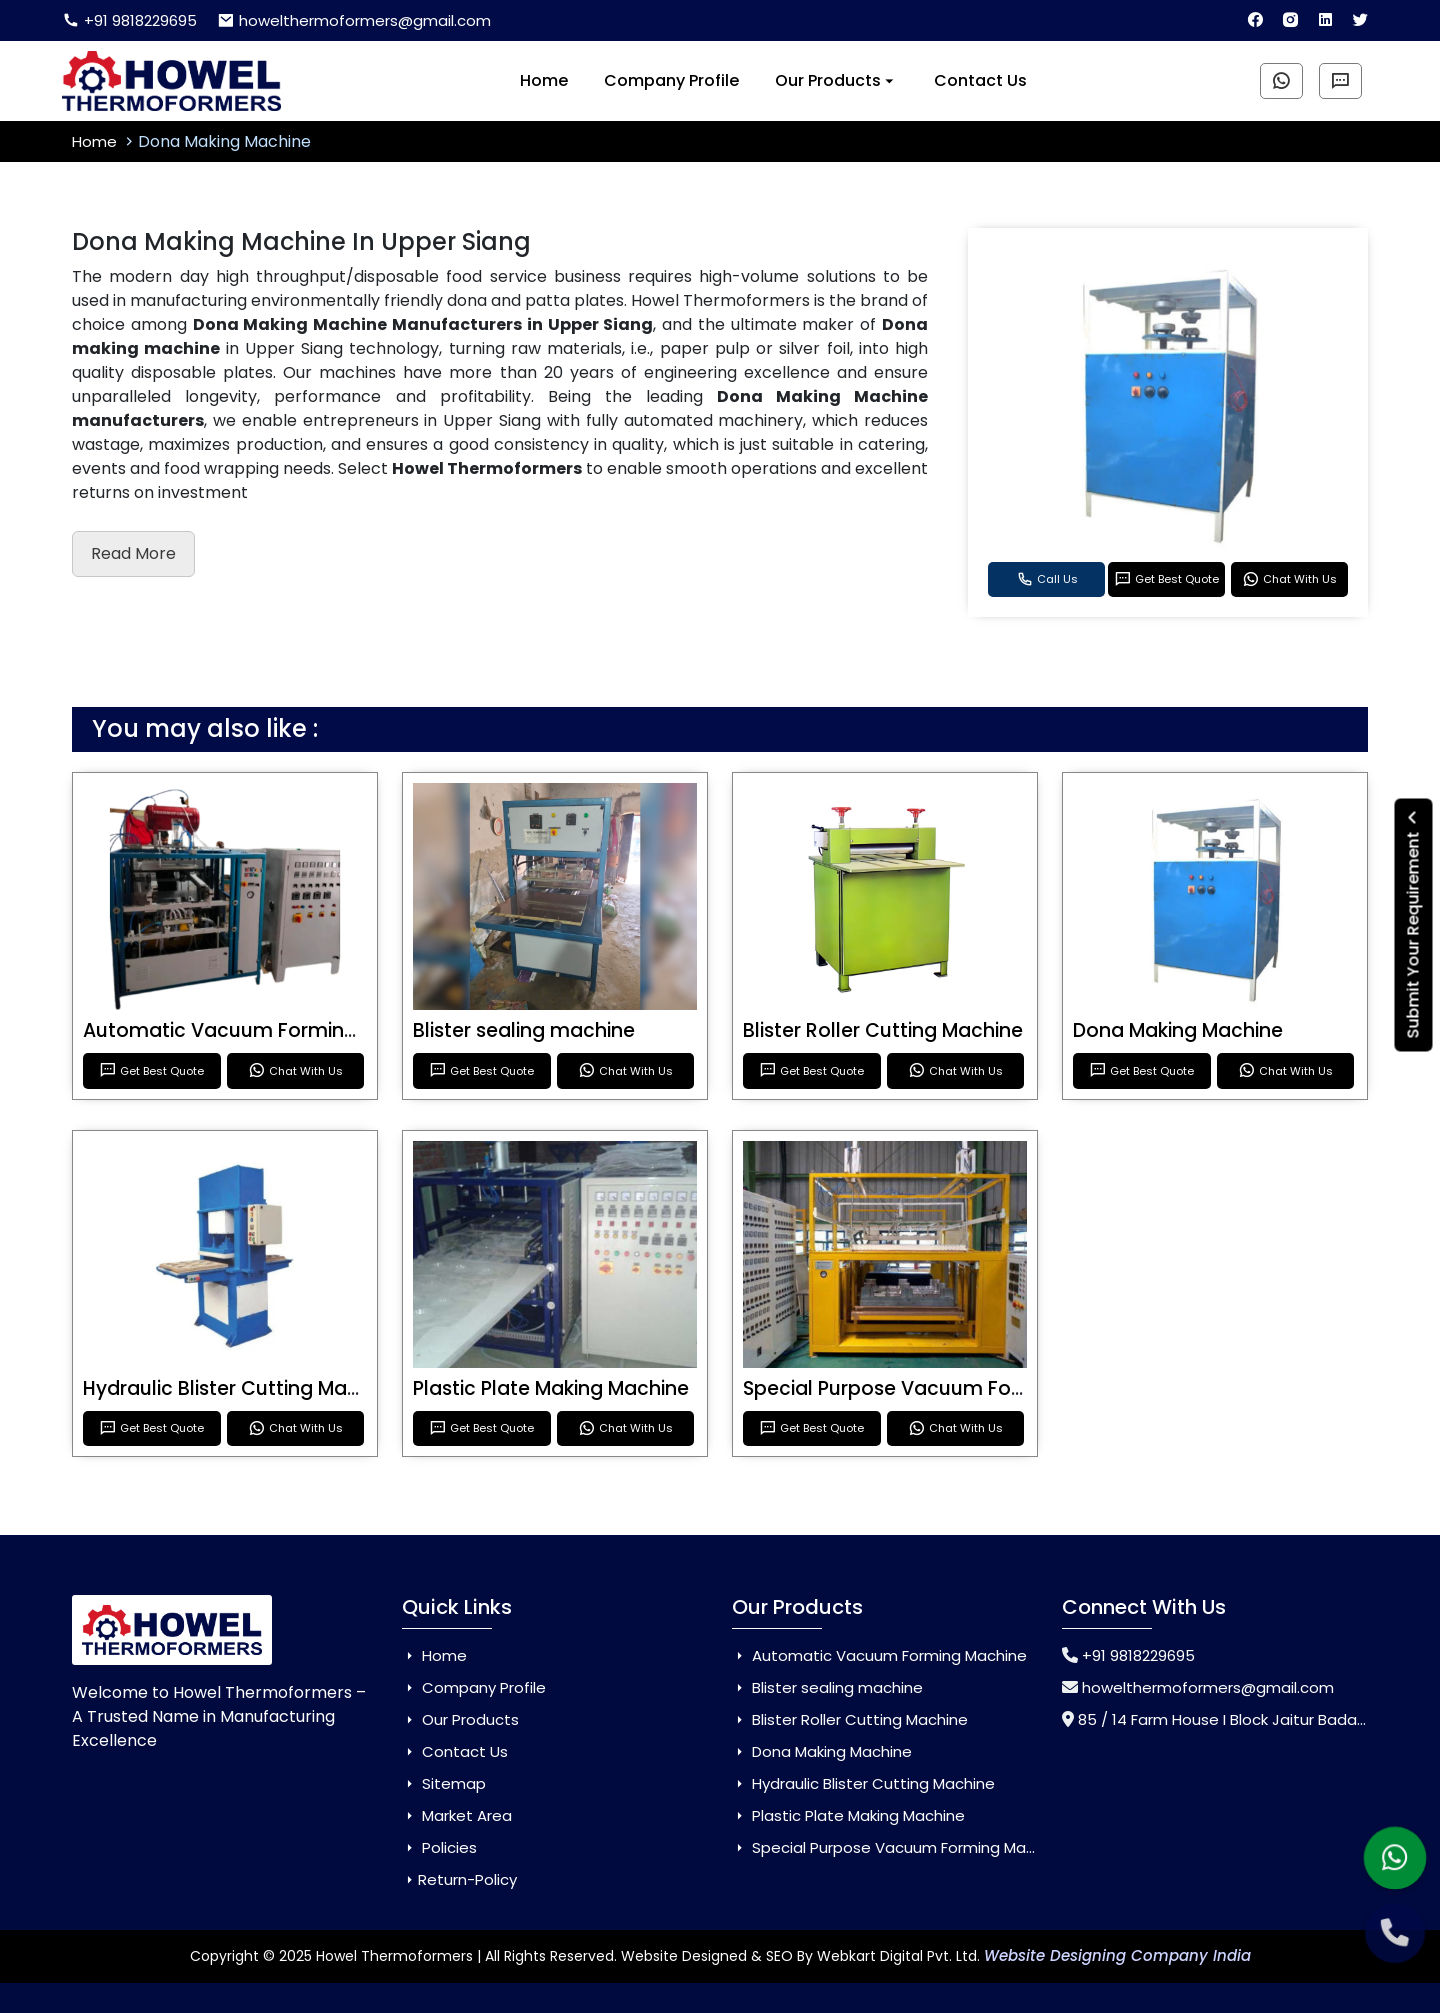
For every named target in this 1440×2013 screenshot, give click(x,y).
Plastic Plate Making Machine (551, 1388)
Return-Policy (459, 1879)
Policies (439, 1847)
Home (544, 80)
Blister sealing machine (524, 1030)
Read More (133, 553)
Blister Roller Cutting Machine (883, 1030)
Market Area (457, 1815)
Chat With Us (1289, 580)
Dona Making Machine (1178, 1030)
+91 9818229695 (129, 20)
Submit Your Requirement (1413, 924)
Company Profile (671, 80)
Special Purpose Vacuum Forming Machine (948, 1388)
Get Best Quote (1166, 580)
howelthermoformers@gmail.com (354, 20)
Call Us (1047, 580)
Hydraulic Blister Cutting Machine (241, 1388)
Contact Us (980, 80)
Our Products (836, 81)
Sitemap (444, 1783)
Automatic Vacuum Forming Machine (263, 1030)
